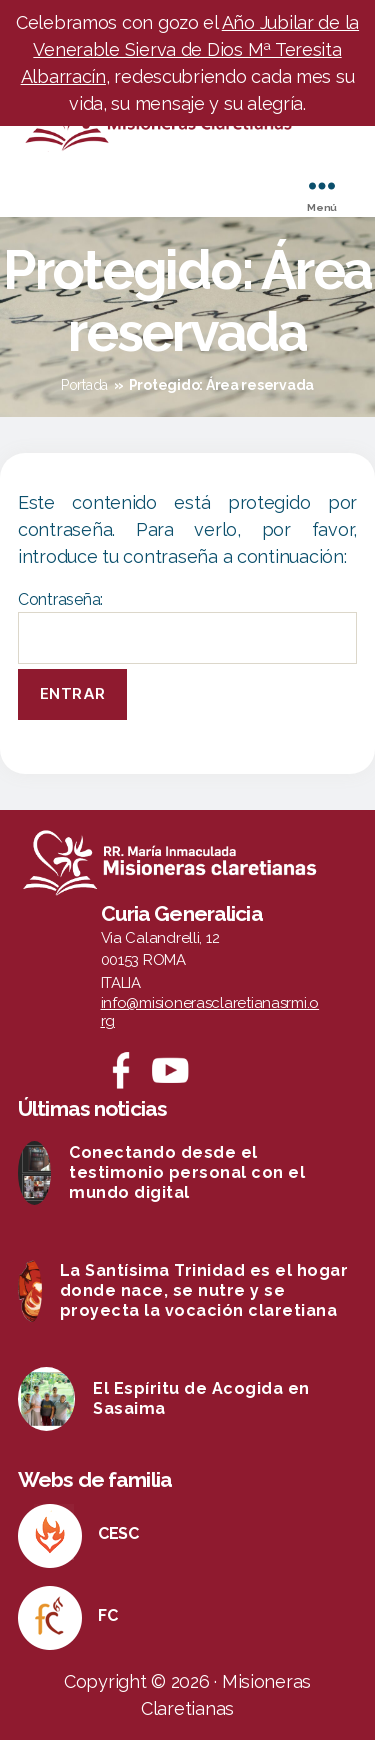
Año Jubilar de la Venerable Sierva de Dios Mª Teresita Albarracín (190, 49)
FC (107, 1615)
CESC (118, 1533)
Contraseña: (187, 627)
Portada (84, 385)
